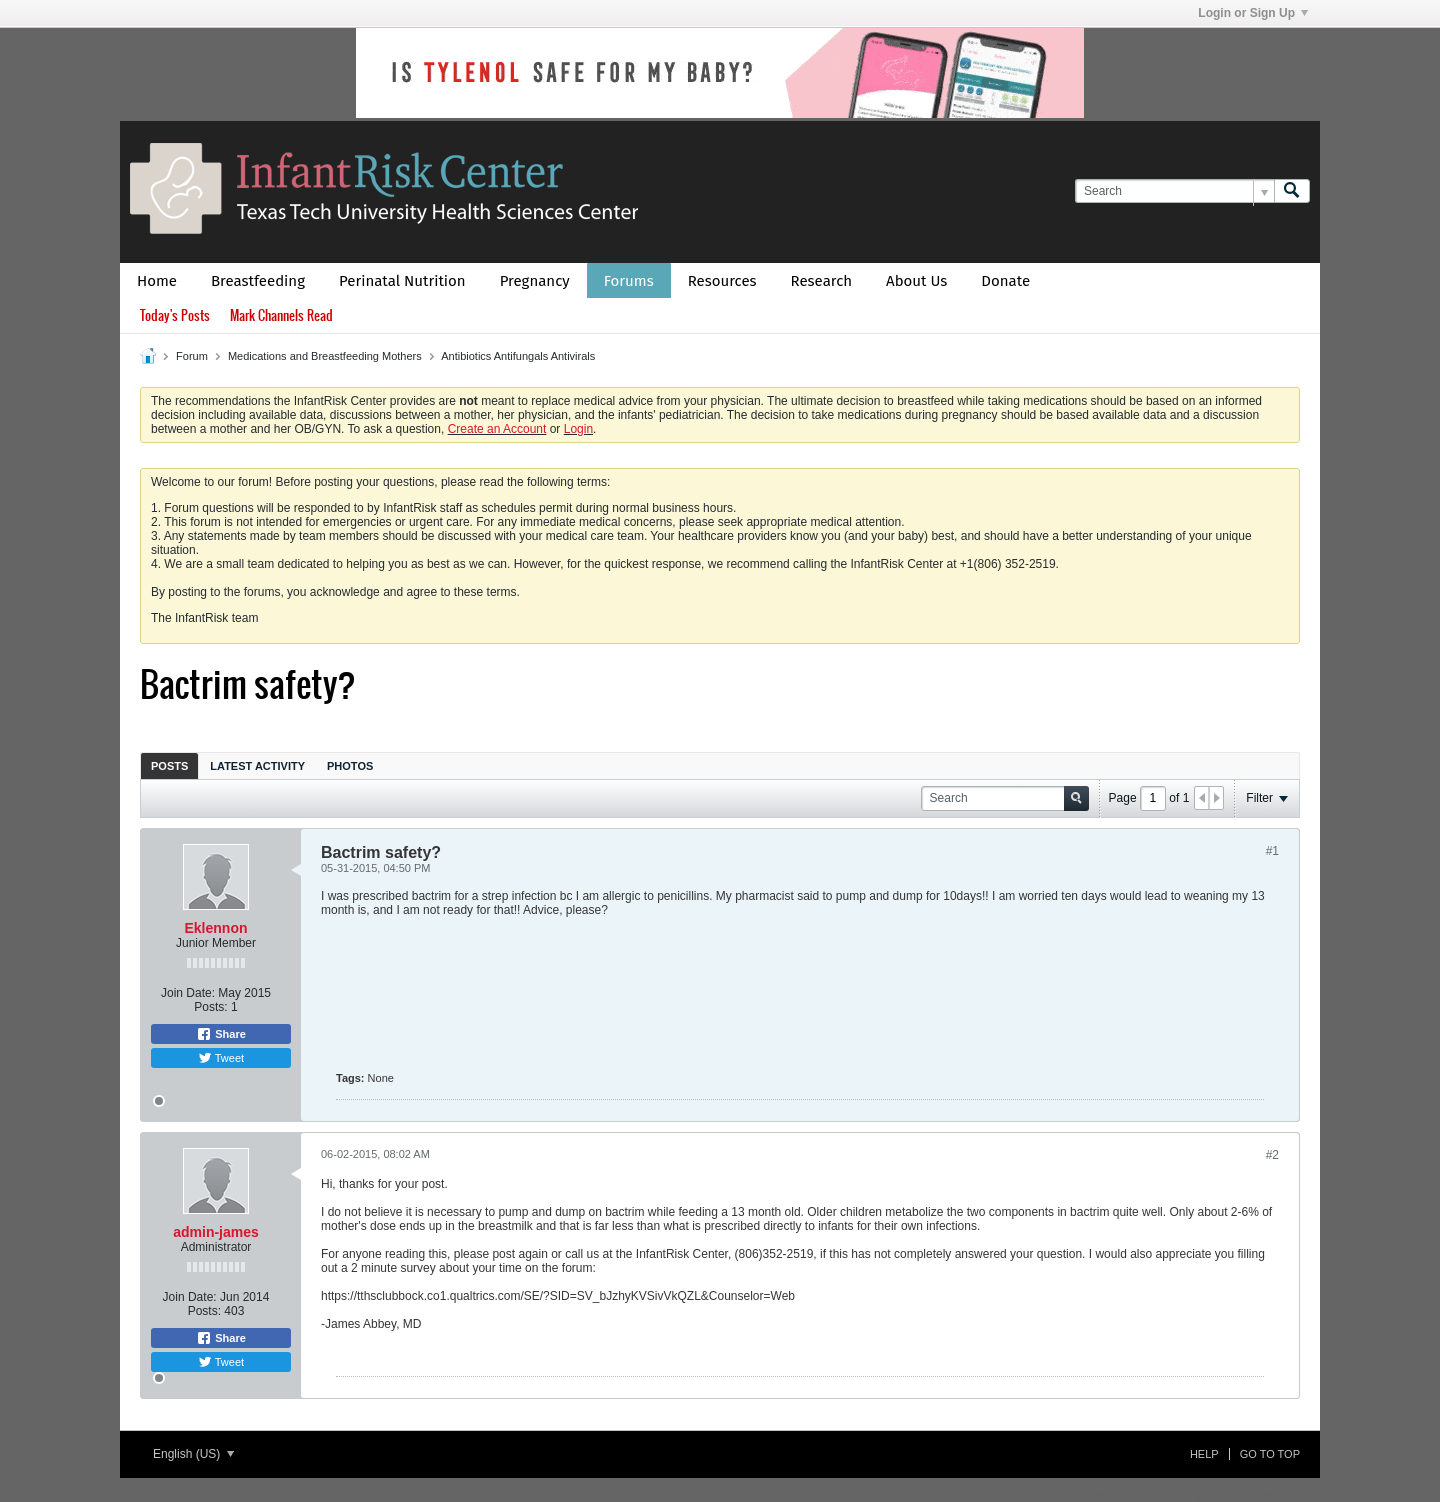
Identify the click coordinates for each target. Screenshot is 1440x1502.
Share (221, 1034)
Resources (722, 281)
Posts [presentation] (169, 766)
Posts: (210, 1007)
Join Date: (188, 993)
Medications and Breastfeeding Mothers (325, 356)
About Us (916, 281)
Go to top (1270, 1454)
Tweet (221, 1058)
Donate (1005, 281)
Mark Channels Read (281, 315)
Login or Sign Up (1253, 13)
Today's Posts (175, 315)
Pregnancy (535, 281)
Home (157, 281)
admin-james (216, 1232)
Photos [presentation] (350, 766)
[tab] (169, 765)
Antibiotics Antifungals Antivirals (518, 356)
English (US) (193, 1454)
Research (822, 281)
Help (1204, 1454)
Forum (192, 356)
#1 (1272, 851)
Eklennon (215, 928)
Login (578, 429)
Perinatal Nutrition (402, 281)
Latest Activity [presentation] (257, 766)
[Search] (1174, 191)
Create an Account (497, 429)
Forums (629, 281)
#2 (1272, 1155)
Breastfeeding (258, 281)
